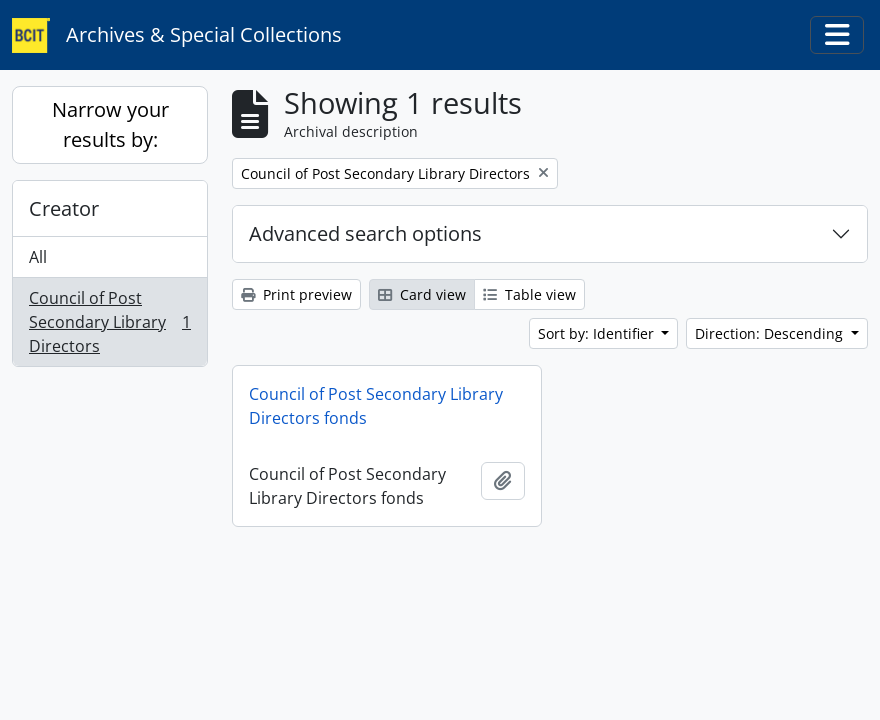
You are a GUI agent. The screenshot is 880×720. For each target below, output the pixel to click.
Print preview (296, 294)
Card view (422, 294)
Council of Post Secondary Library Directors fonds (376, 406)
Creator (64, 208)
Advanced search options (365, 233)
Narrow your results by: (110, 124)
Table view (529, 294)
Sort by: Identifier (598, 333)
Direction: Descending (771, 333)
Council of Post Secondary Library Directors (109, 322)
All (38, 257)
